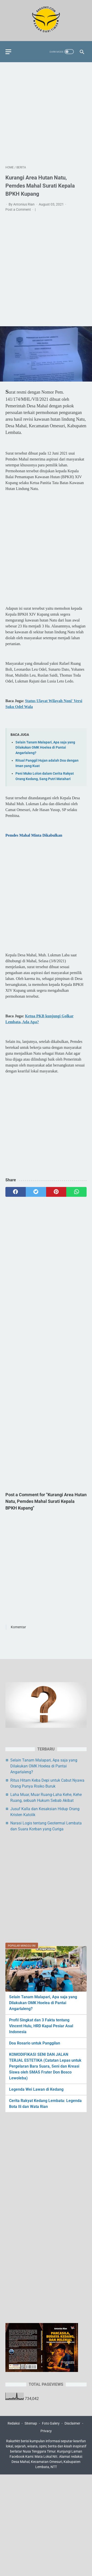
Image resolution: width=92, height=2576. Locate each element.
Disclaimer (72, 2423)
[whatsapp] (76, 1192)
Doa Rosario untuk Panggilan (34, 2043)
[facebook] (15, 1192)
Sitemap (31, 2423)
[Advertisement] (46, 114)
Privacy (46, 2431)
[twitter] (36, 1192)
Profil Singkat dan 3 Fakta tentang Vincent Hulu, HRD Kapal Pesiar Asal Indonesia (41, 2026)
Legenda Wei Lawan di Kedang (36, 2089)
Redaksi (14, 2423)
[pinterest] (56, 1192)
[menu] (8, 51)
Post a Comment (18, 209)
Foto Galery (51, 2423)
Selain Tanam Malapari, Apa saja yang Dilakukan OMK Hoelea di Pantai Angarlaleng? (45, 747)
